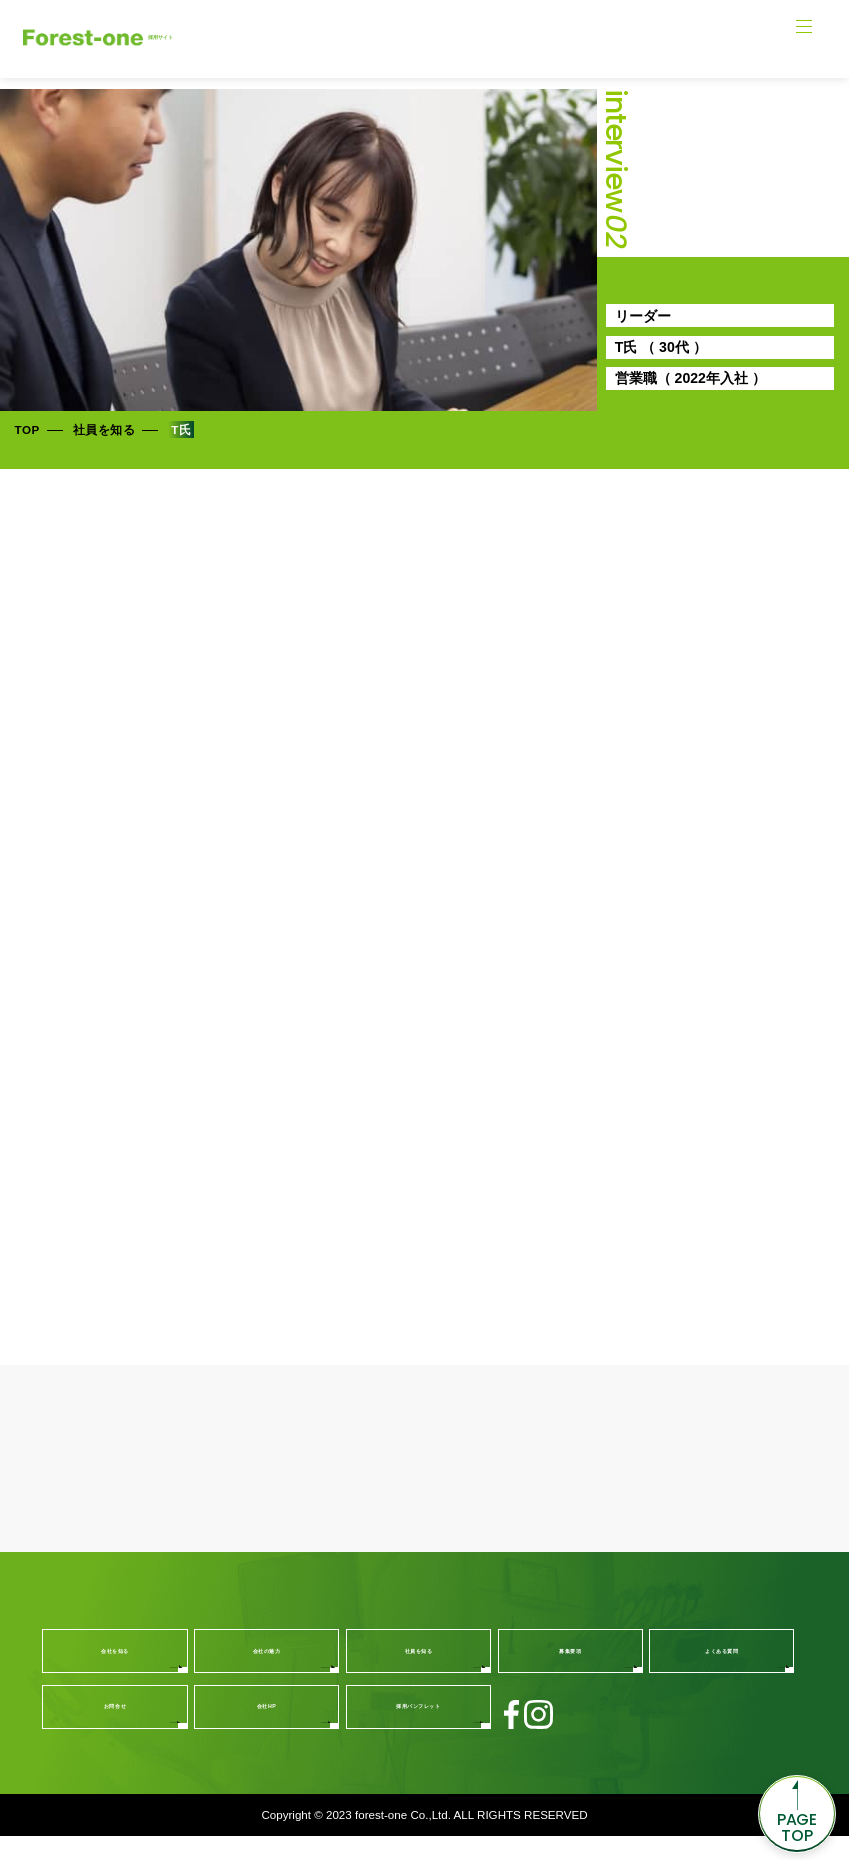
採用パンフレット (418, 1730)
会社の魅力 (267, 1674)
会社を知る (115, 1674)
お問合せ (115, 1730)
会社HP (267, 1730)
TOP (27, 430)
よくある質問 (721, 1674)
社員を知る (104, 430)
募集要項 (570, 1674)
